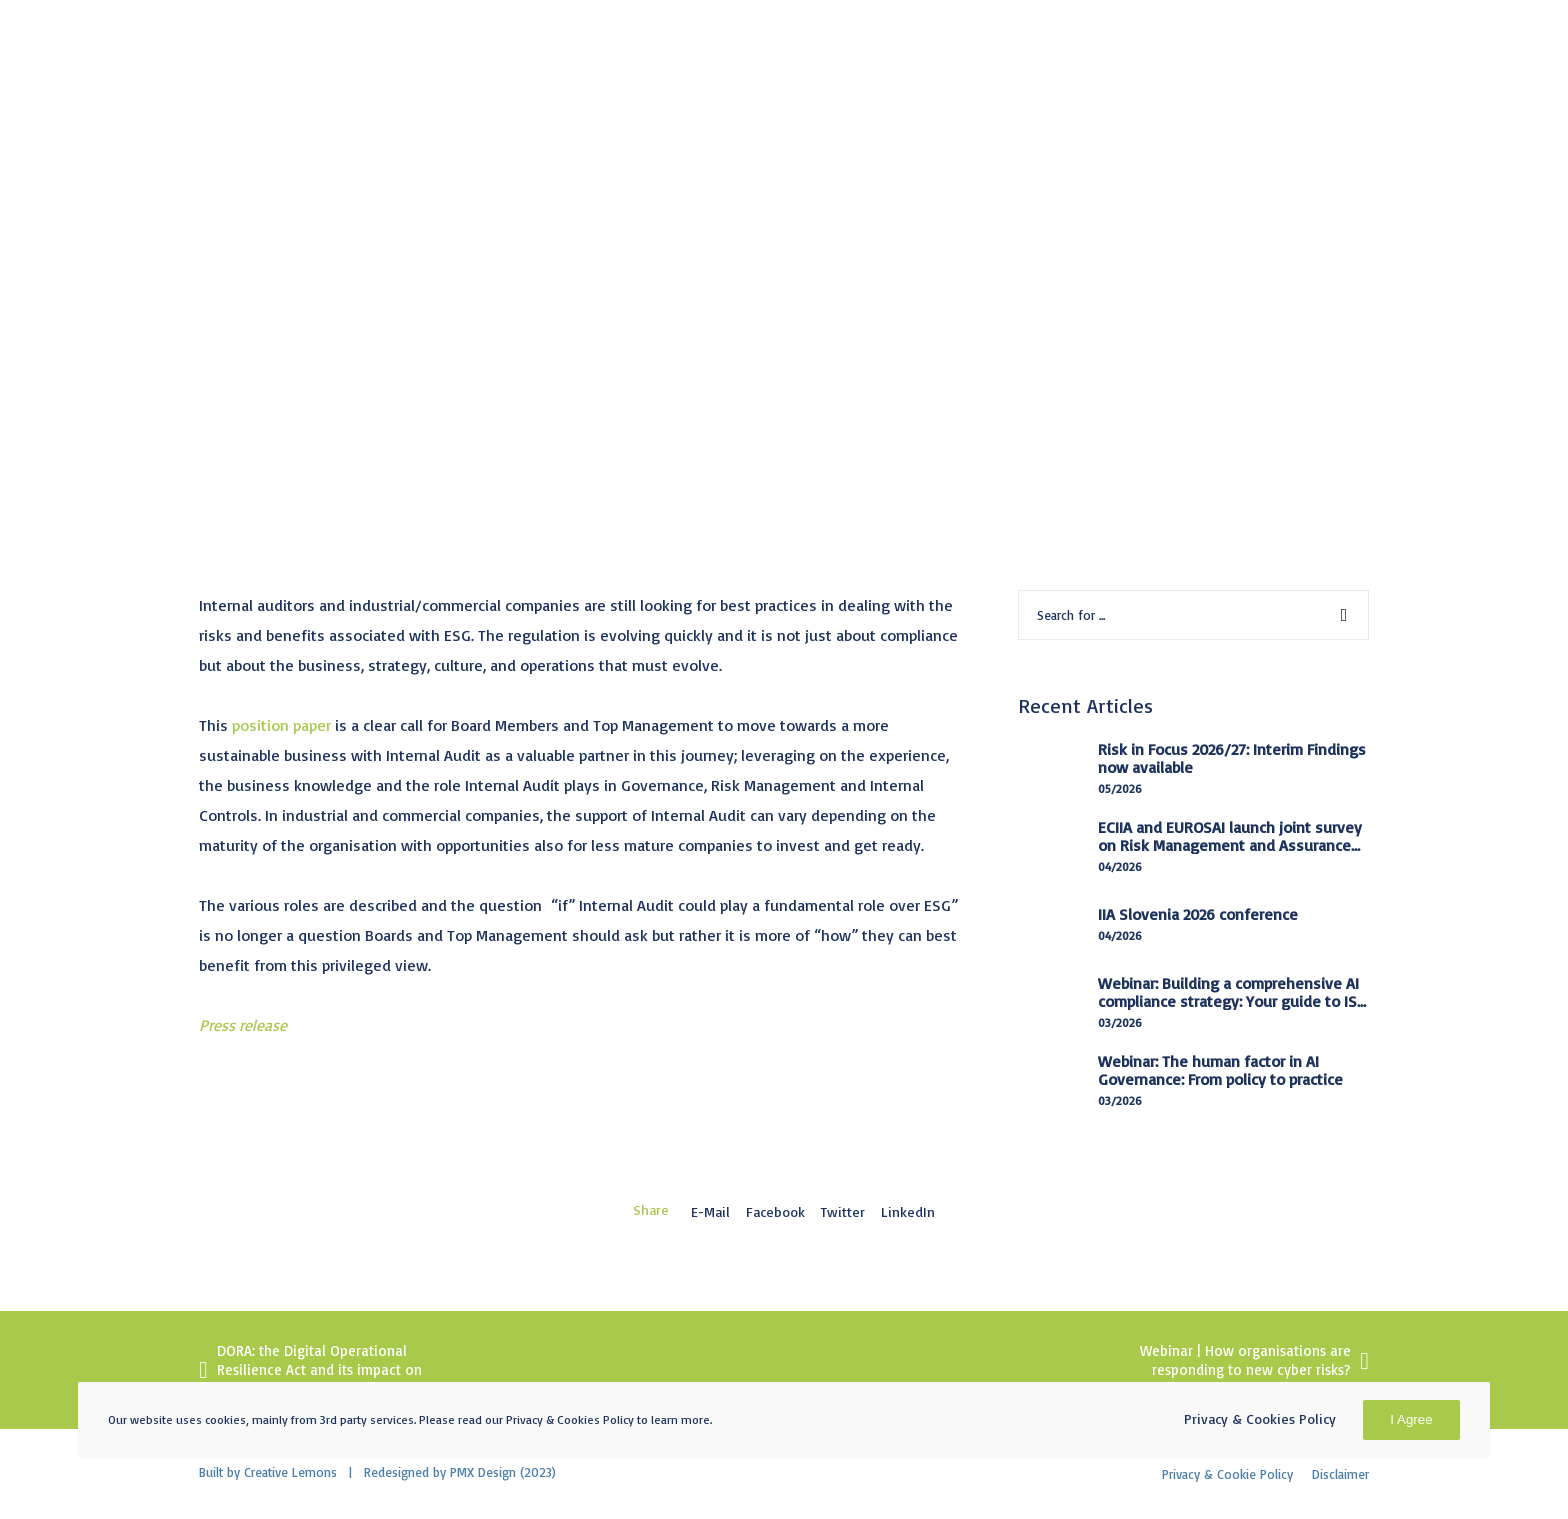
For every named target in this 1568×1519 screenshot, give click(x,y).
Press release (243, 1025)
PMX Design (483, 1472)
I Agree (1411, 1419)
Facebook (775, 1211)
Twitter (843, 1211)
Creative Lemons (290, 1472)
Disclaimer (1340, 1474)
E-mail (710, 1211)
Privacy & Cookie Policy (1227, 1474)
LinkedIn (908, 1211)
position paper (281, 725)
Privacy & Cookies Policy (1260, 1418)
